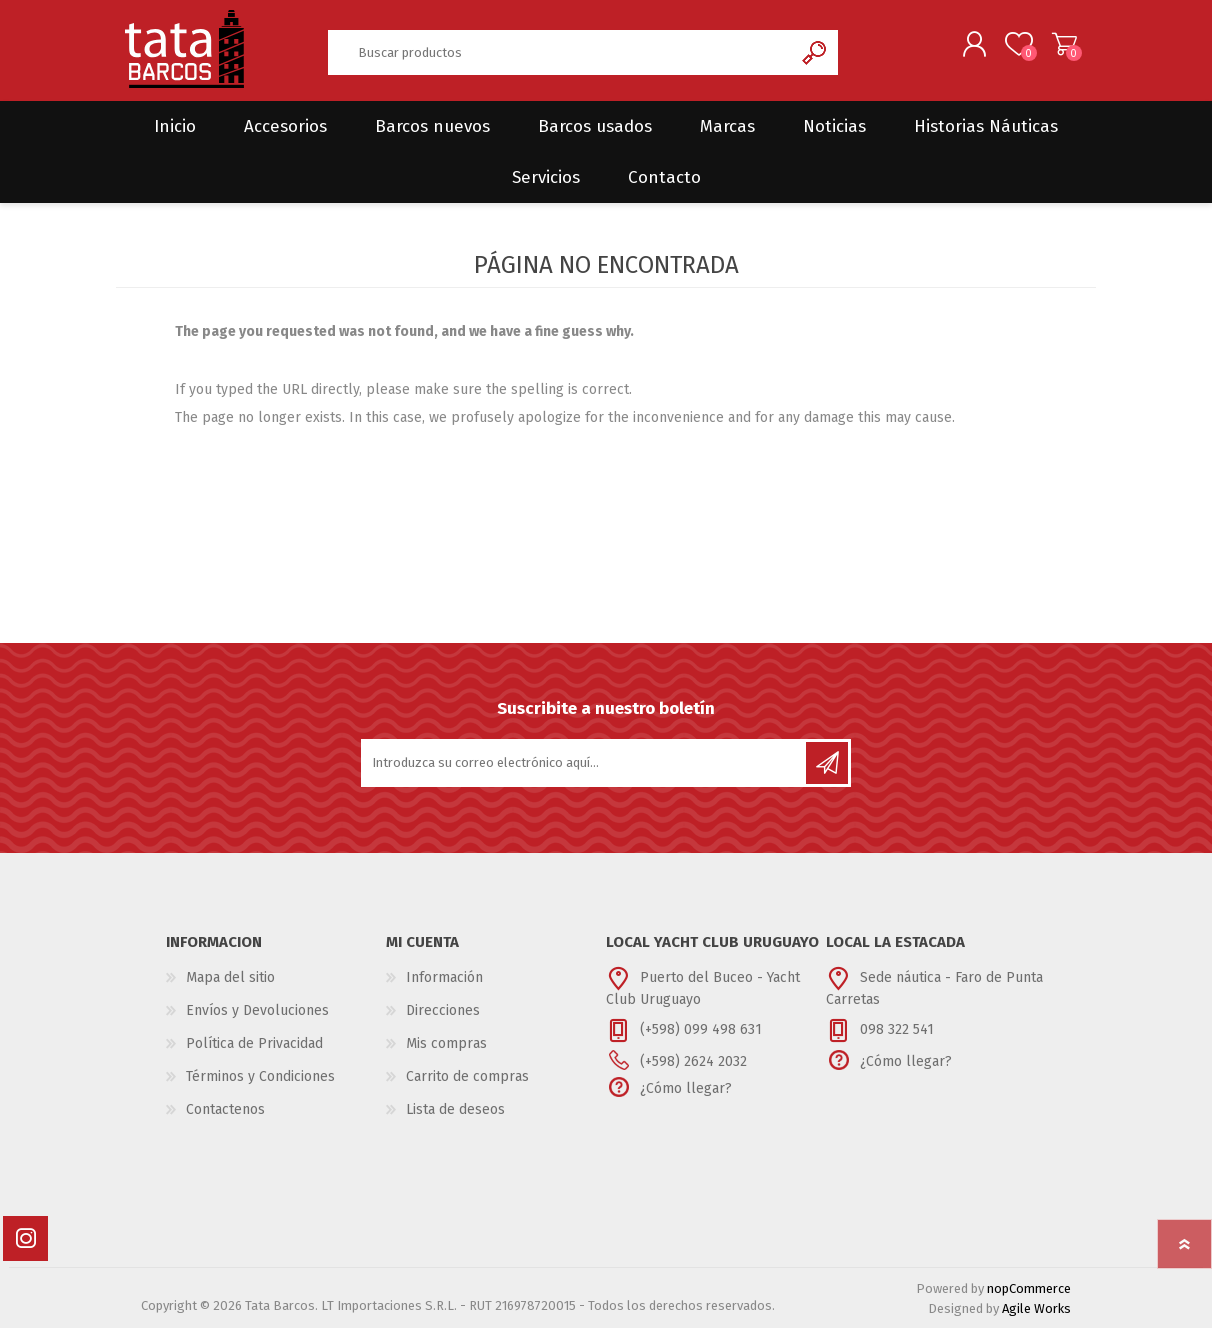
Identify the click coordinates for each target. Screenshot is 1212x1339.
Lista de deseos (455, 1120)
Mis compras (446, 1054)
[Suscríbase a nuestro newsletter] (585, 774)
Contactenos (225, 1120)
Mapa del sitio (230, 988)
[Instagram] (25, 1249)
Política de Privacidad (254, 1054)
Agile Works (1036, 1319)
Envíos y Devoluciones (257, 1021)
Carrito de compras (1048, 49)
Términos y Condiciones (260, 1087)
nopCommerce (1029, 1299)
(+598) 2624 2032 (693, 1072)
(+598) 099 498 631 (701, 1040)
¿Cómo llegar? (686, 1099)
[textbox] (560, 57)
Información (444, 988)
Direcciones (443, 1021)
